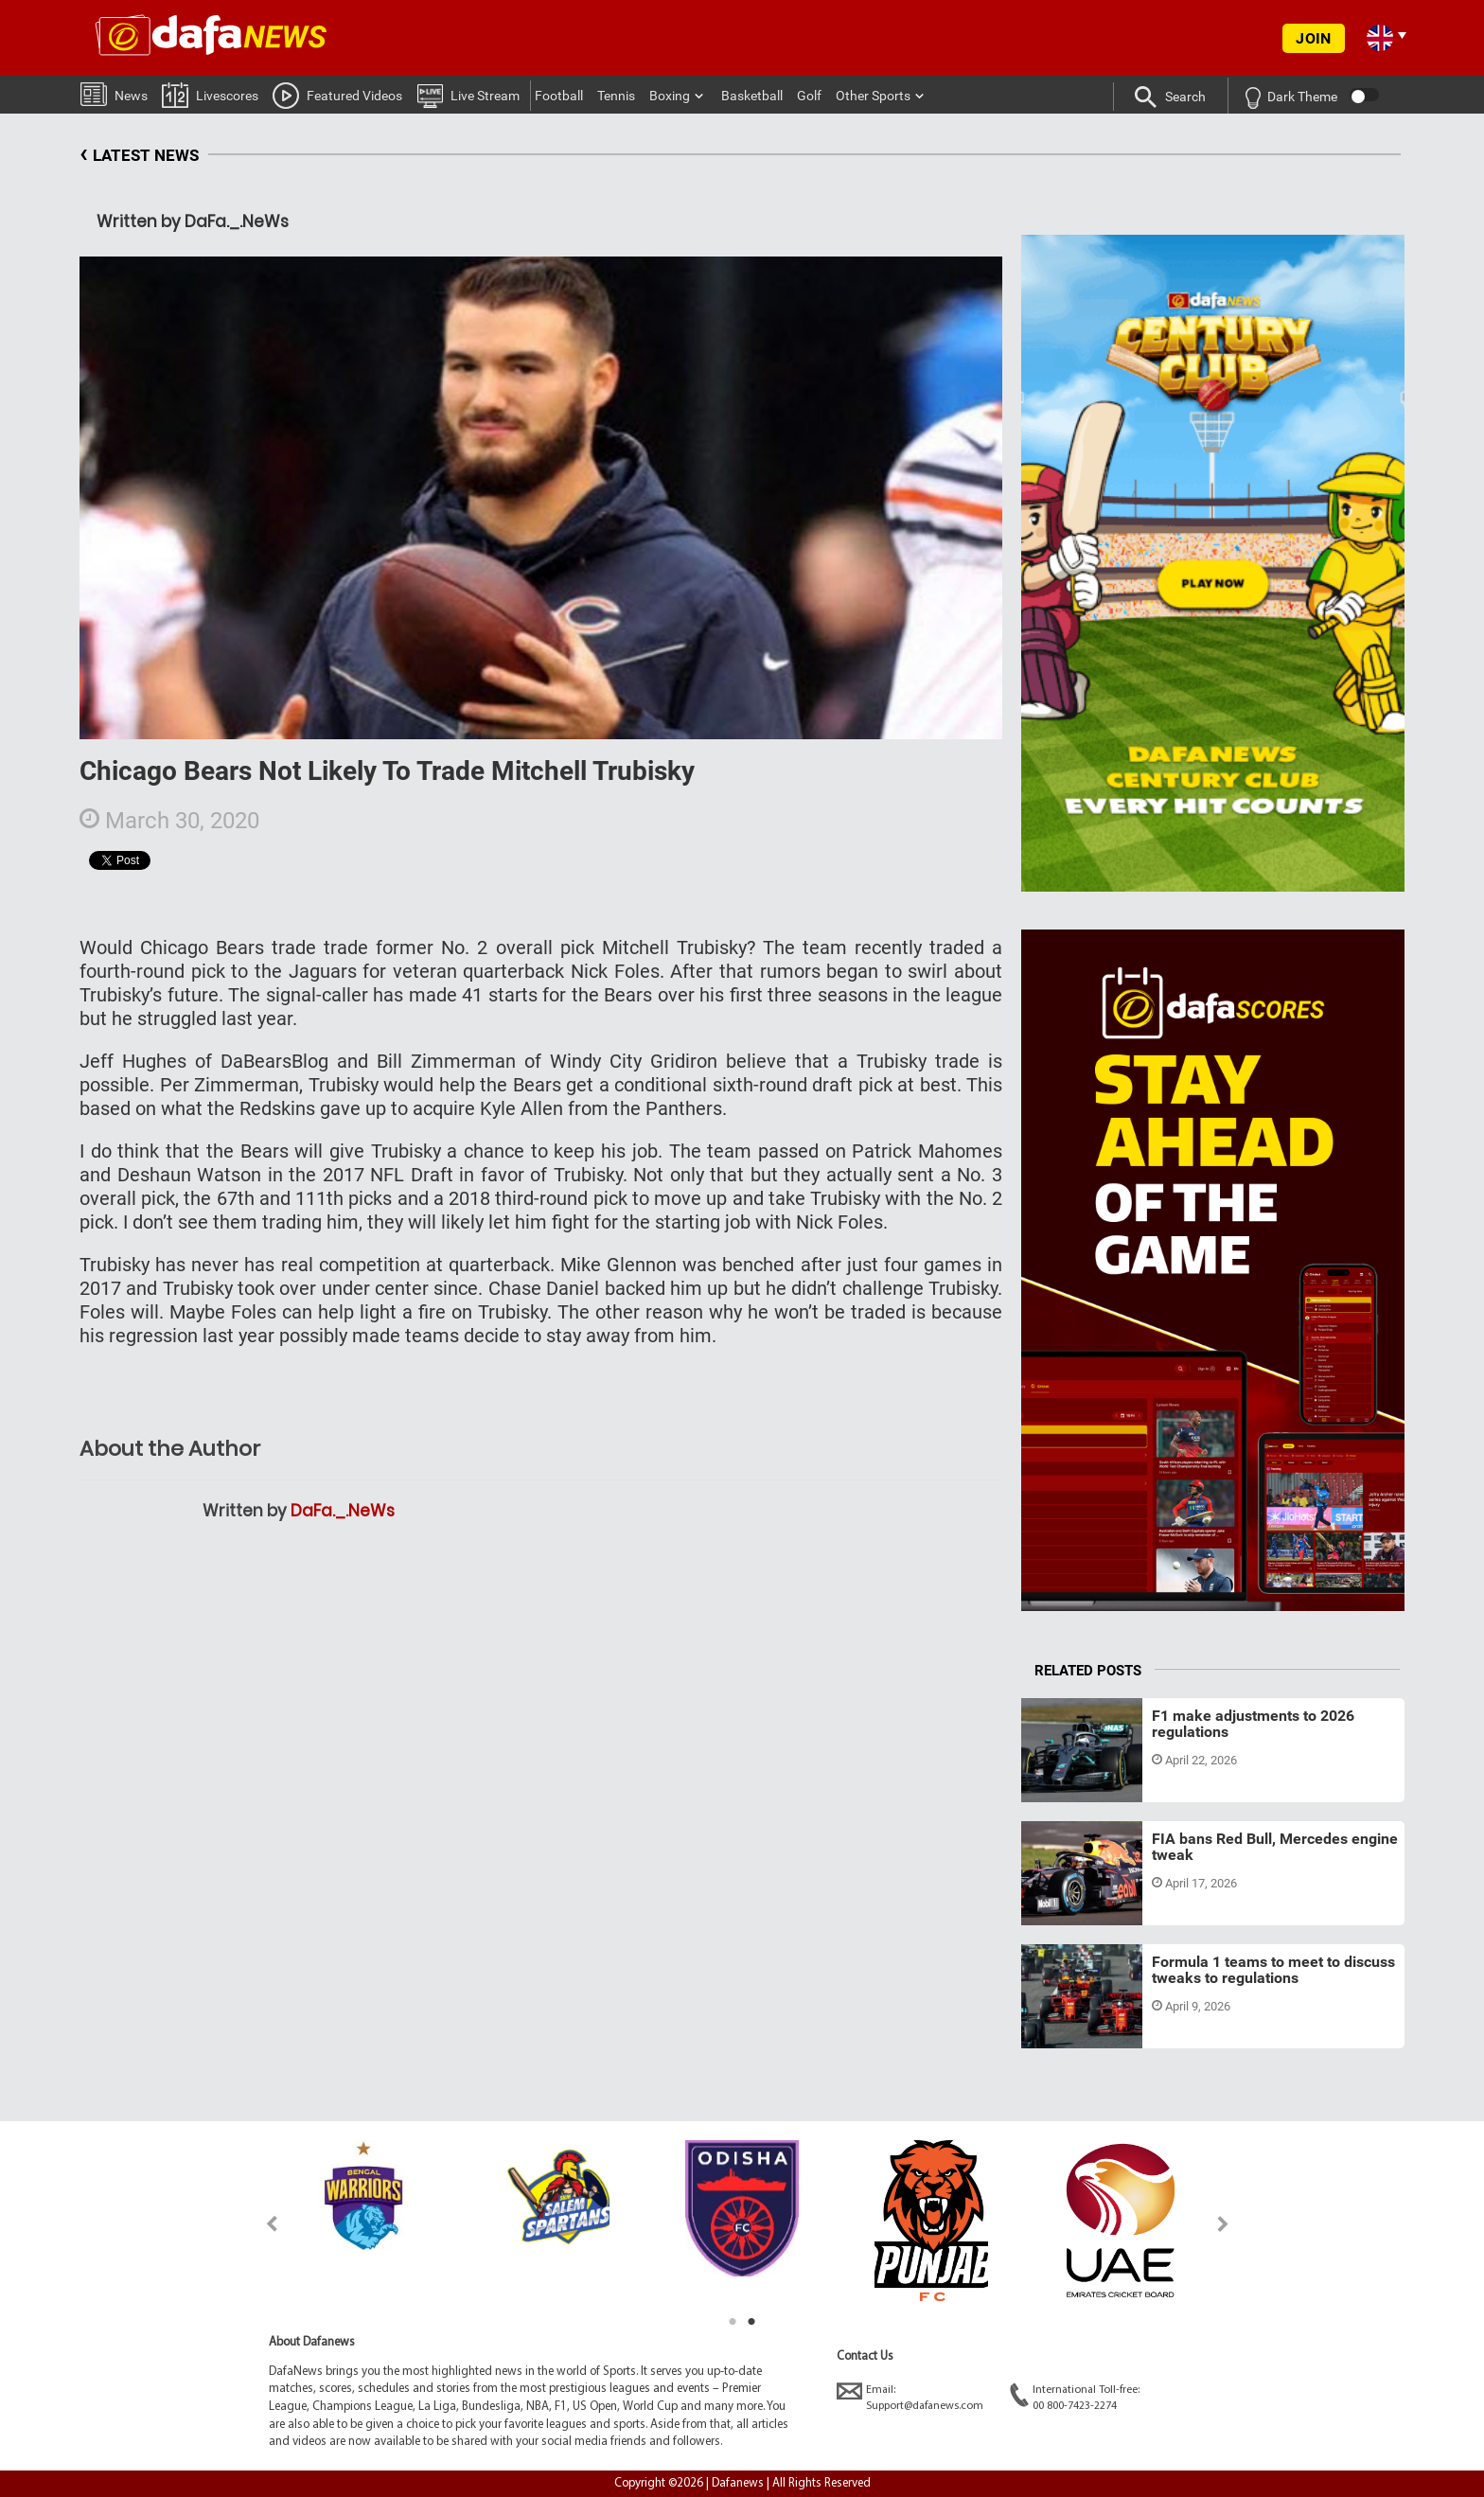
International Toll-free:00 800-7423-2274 (1075, 2397)
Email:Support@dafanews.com (910, 2397)
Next (1223, 2224)
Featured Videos (337, 94)
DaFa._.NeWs (343, 1510)
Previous (260, 2224)
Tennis (616, 95)
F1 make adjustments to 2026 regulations (1253, 1724)
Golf (809, 95)
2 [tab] (751, 2321)
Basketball (752, 95)
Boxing (669, 95)
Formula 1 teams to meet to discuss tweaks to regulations (1273, 1970)
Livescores (210, 94)
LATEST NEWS (139, 155)
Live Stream (468, 94)
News (114, 93)
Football (559, 95)
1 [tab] (732, 2321)
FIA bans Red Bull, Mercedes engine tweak (1275, 1847)
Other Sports (873, 95)
